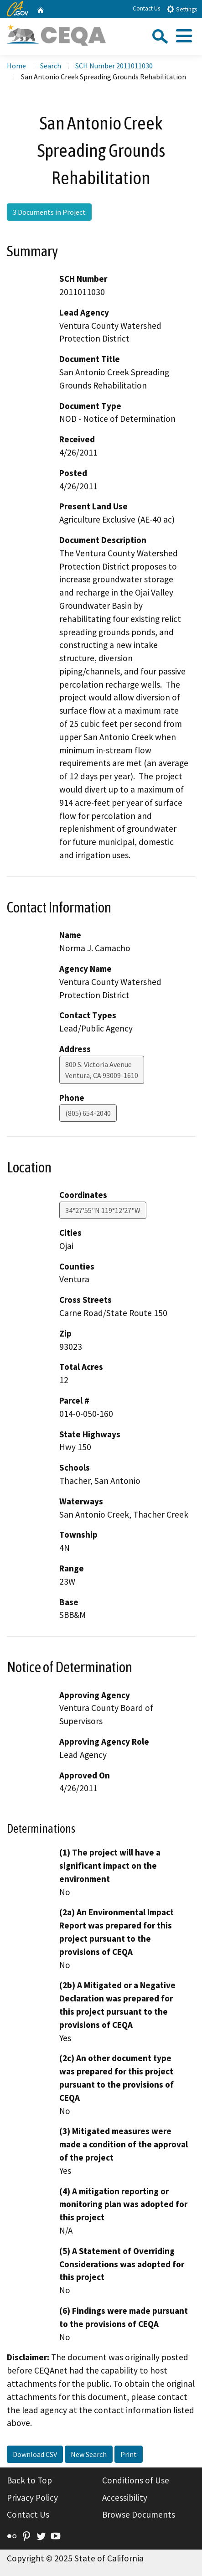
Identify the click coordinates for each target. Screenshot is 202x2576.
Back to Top (29, 2480)
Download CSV (35, 2454)
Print (128, 2454)
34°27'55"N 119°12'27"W (102, 1210)
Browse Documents (138, 2514)
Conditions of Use (135, 2480)
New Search (89, 2454)
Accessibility (124, 2497)
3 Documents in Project (49, 212)
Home (16, 65)
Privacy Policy (32, 2497)
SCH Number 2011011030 (114, 65)
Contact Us (146, 8)
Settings (181, 9)
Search (50, 65)
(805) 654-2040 (88, 1113)
